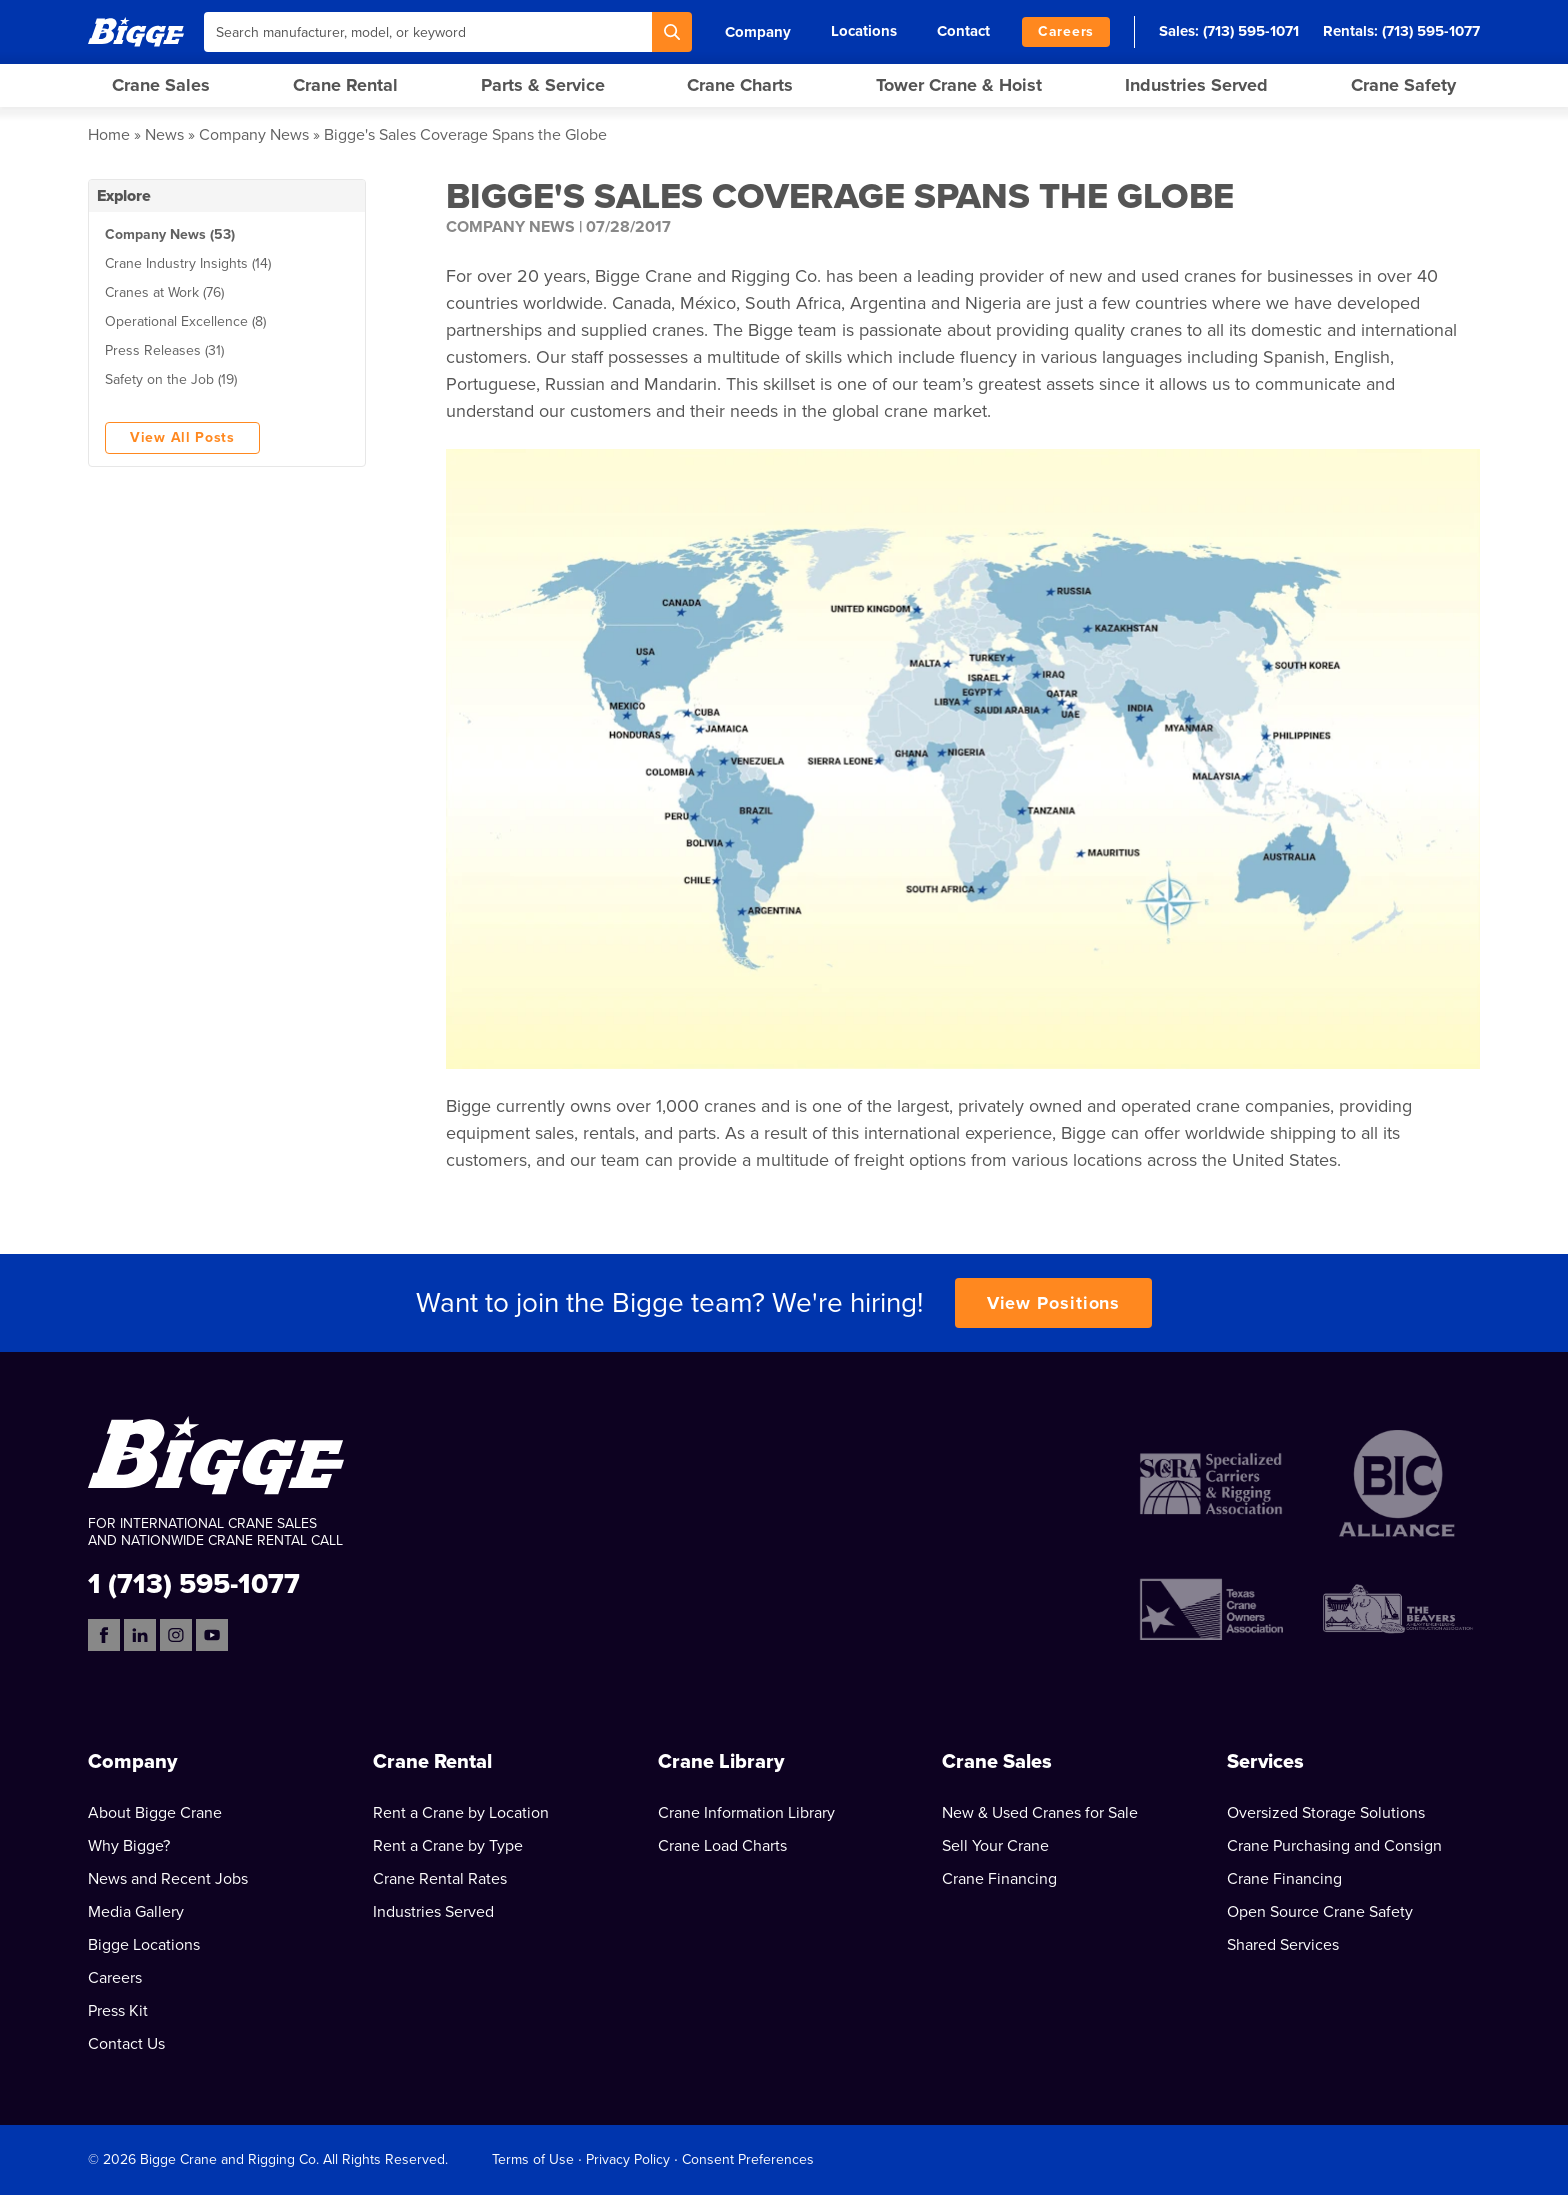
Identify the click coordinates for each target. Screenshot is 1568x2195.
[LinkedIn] (140, 1635)
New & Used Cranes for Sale (1040, 1813)
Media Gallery (136, 1912)
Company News (254, 135)
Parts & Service (543, 85)
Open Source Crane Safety (1320, 1912)
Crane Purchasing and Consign (1334, 1846)
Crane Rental (345, 85)
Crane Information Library (746, 1813)
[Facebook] (104, 1635)
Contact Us (126, 2044)
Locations (864, 31)
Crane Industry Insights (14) (188, 263)
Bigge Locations (144, 1945)
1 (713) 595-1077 (194, 1582)
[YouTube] (212, 1635)
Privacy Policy (628, 2159)
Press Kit (118, 2011)
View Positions (1054, 1303)
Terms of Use (533, 2159)
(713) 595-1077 (1431, 31)
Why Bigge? (129, 1846)
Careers (1066, 31)
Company (758, 32)
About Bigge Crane (155, 1813)
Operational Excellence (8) (185, 321)
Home (109, 135)
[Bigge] (136, 31)
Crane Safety (1403, 85)
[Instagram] (176, 1635)
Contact (963, 31)
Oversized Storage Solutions (1326, 1813)
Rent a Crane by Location (461, 1813)
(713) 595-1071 (1251, 31)
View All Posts (182, 437)
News (164, 135)
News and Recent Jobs (168, 1879)
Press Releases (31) (164, 350)
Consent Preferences (748, 2159)
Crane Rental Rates (440, 1879)
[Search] (672, 32)
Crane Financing (999, 1879)
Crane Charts (740, 85)
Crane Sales (161, 85)
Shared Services (1283, 1945)
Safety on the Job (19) (171, 379)
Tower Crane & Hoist (959, 85)
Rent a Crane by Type (448, 1846)
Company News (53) (170, 234)
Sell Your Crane (995, 1846)
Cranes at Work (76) (164, 292)
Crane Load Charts (722, 1846)
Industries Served (1196, 85)
